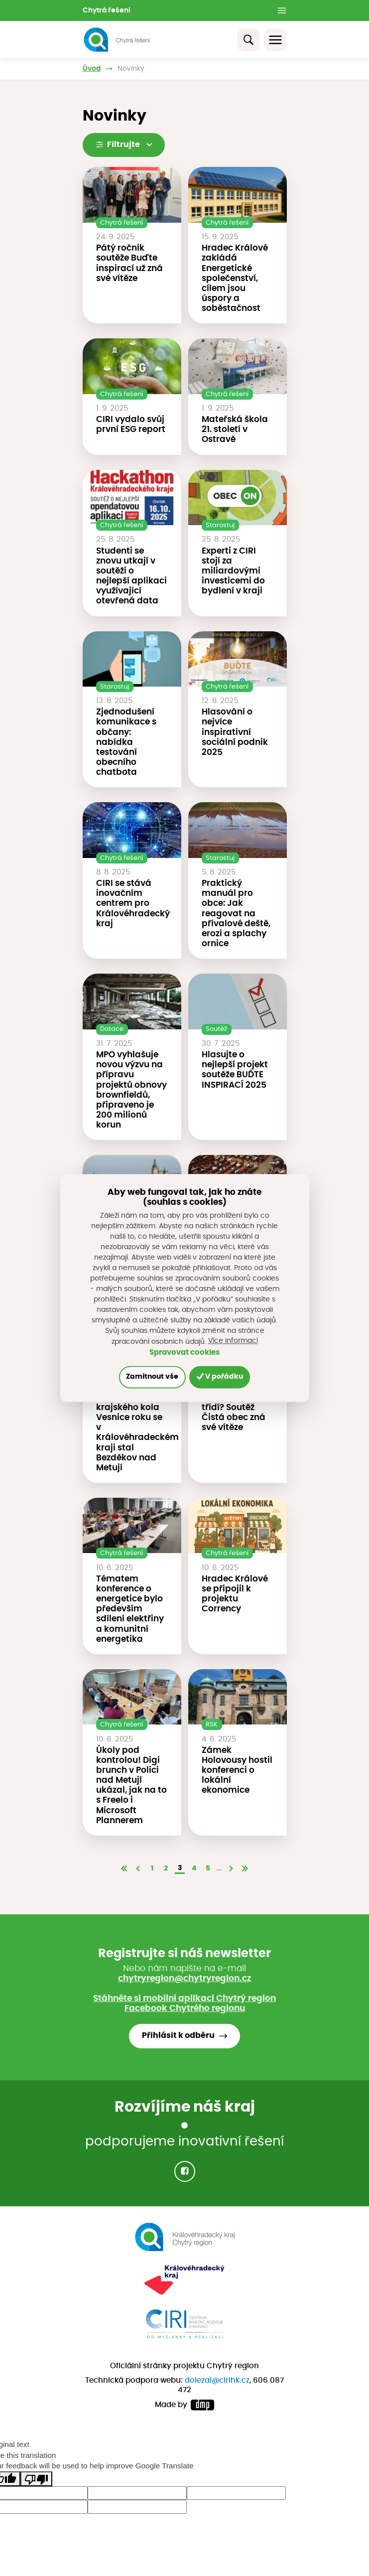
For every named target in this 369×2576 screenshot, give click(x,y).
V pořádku (220, 1377)
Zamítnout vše (152, 1377)
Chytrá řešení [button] (106, 10)
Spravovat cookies (184, 1352)
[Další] (231, 1869)
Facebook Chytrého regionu (184, 2008)
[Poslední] (245, 1869)
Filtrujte (123, 144)
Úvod (92, 68)
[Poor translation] (36, 2478)
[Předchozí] (138, 1869)
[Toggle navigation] (275, 39)
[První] (124, 1869)
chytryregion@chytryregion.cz (184, 1979)
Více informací (233, 1340)
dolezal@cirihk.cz (217, 2380)
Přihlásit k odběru (178, 2036)
